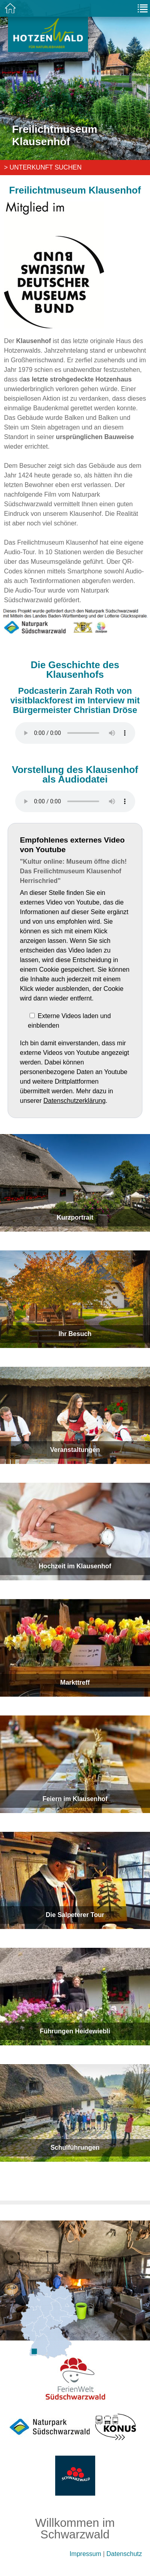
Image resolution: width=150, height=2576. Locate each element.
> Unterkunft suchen (43, 167)
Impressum (85, 2553)
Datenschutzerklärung (74, 1100)
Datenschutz (124, 2553)
